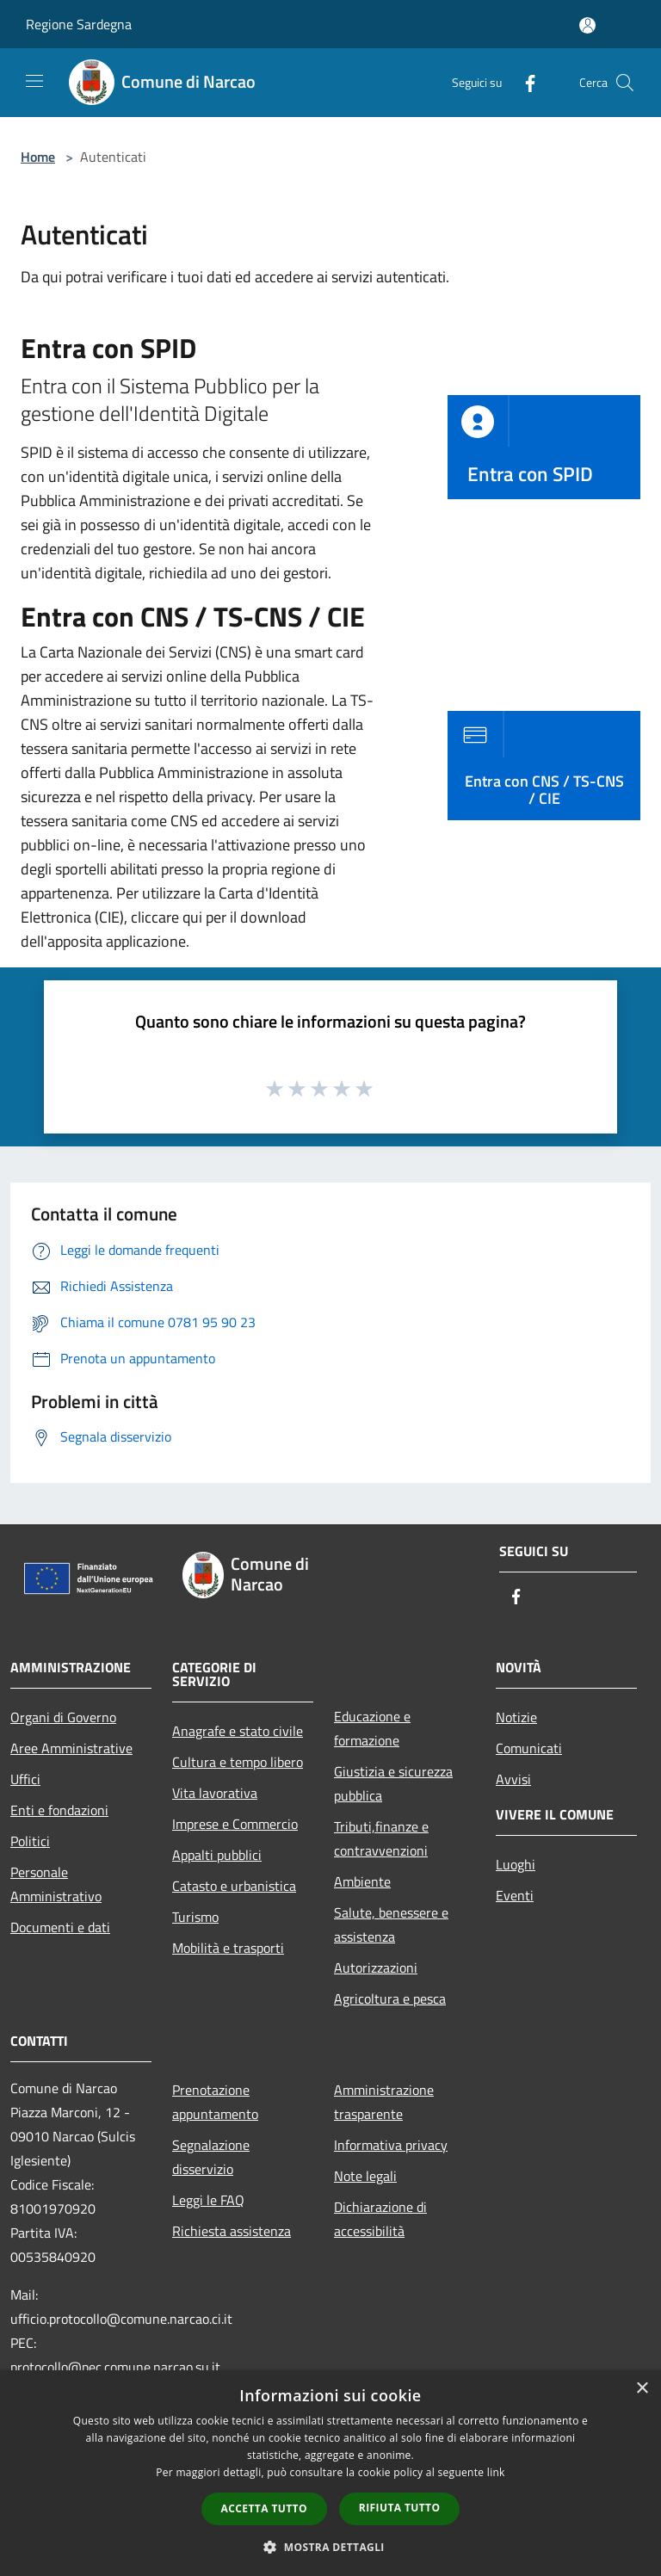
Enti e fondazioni (59, 1810)
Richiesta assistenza (231, 2231)
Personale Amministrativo (56, 1884)
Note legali (365, 2175)
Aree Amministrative (71, 1748)
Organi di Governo (63, 1717)
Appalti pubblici (217, 1854)
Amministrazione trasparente (384, 2101)
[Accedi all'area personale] (587, 25)
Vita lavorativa (214, 1792)
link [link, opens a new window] (496, 2472)
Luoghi (515, 1864)
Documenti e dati (60, 1927)
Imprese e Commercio (235, 1823)
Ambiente (362, 1881)
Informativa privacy (391, 2144)
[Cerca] (625, 82)
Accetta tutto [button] (264, 2508)
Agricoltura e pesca (390, 1998)
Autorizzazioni (375, 1967)
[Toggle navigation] (34, 81)
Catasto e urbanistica (234, 1885)
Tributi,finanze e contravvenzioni (381, 1838)
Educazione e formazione (372, 1728)
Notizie (516, 1717)
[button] (330, 2546)
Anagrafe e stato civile (237, 1730)
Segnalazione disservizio (211, 2156)
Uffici (25, 1779)
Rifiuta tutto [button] (400, 2507)
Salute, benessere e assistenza (391, 1924)
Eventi (515, 1895)
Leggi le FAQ (208, 2200)
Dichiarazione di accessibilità (380, 2218)
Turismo (195, 1916)
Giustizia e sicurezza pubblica (393, 1783)
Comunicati (529, 1748)
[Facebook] (523, 82)
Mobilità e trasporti (228, 1947)
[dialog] (330, 2473)
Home (38, 156)
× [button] (641, 2388)
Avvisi (513, 1779)
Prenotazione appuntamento (215, 2101)
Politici (30, 1841)
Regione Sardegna (79, 24)
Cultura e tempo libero (237, 1761)
